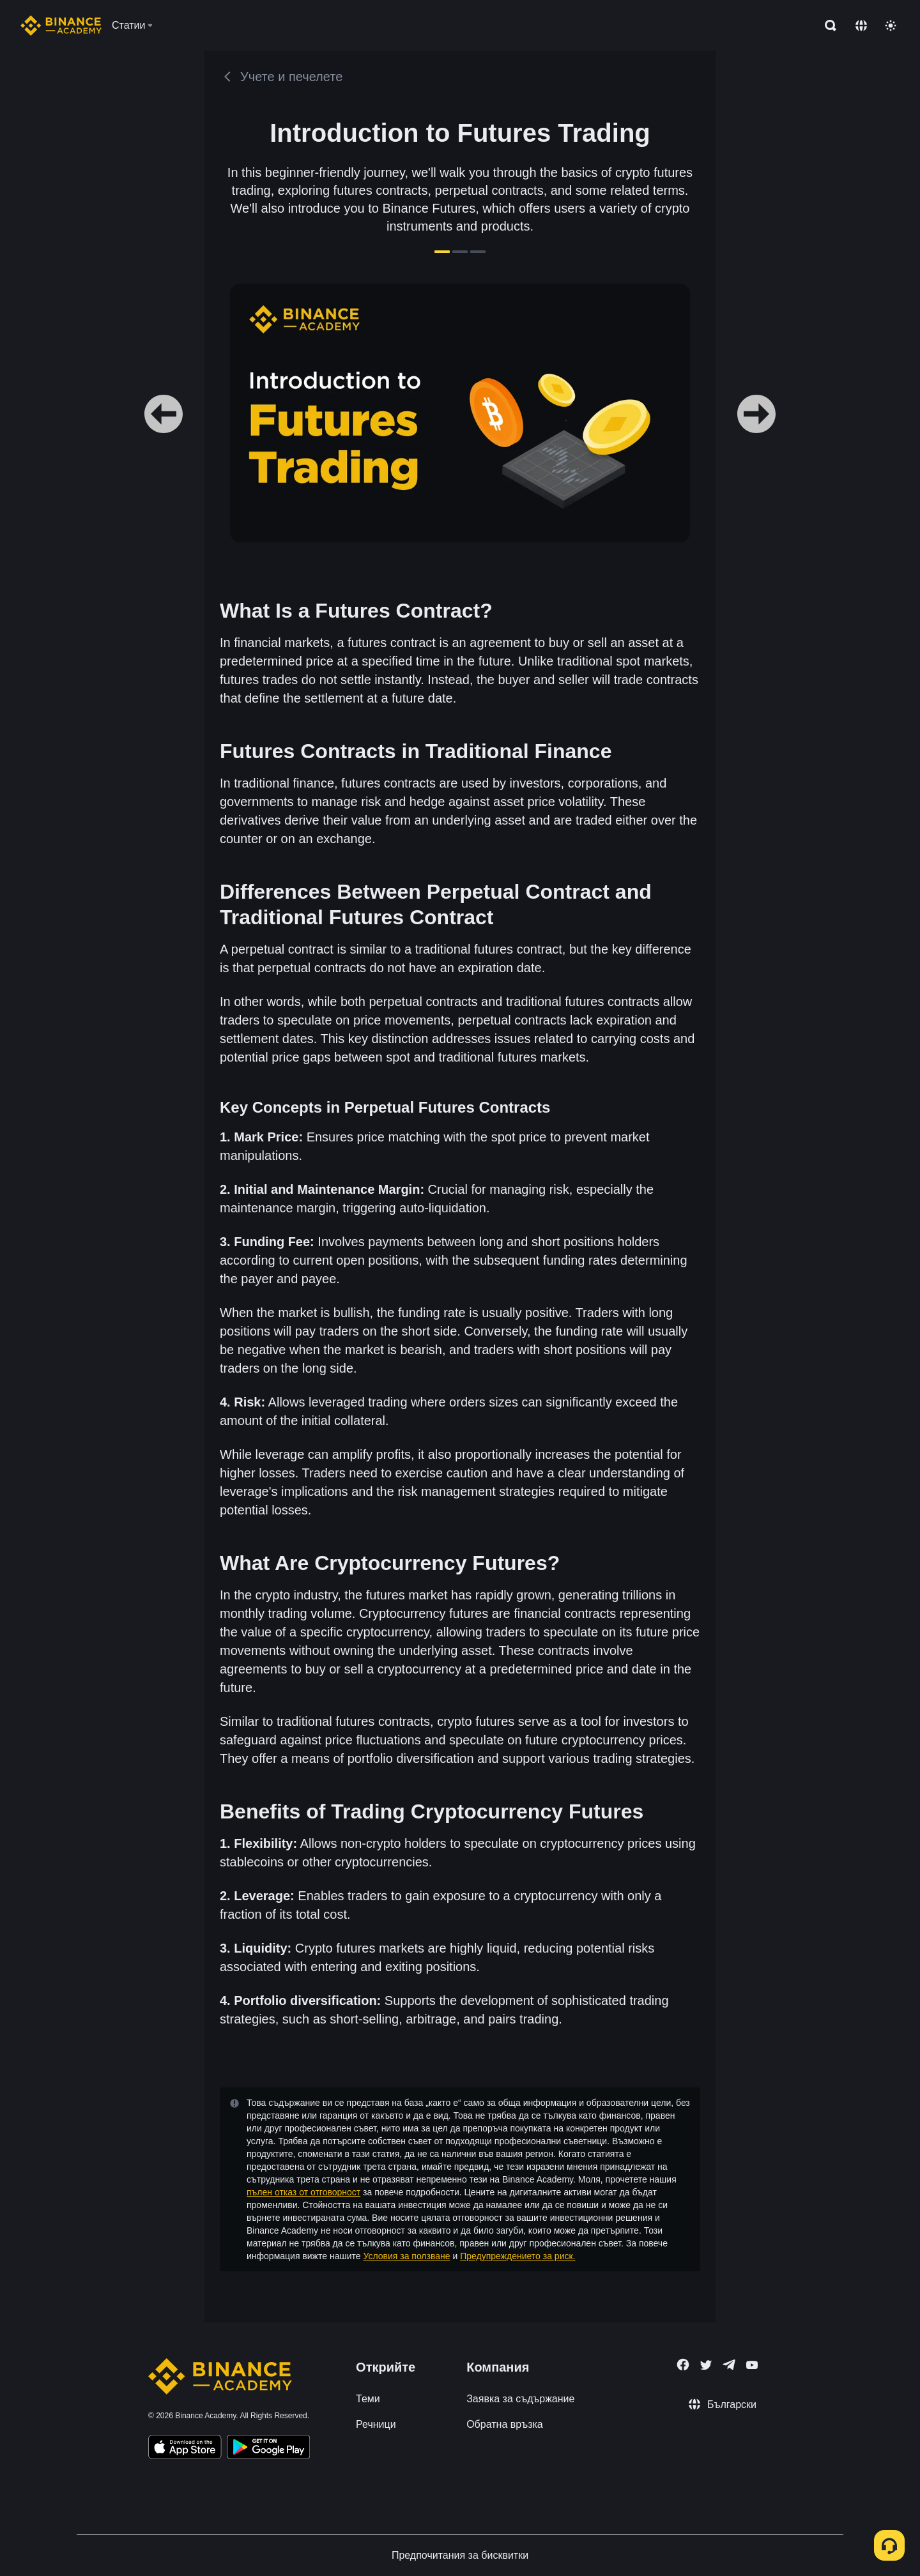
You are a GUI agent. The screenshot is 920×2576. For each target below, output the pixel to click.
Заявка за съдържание (520, 2398)
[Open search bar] (826, 25)
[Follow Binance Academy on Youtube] (752, 2365)
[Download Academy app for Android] (268, 2449)
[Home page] (61, 25)
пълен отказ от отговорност (303, 2192)
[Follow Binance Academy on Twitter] (706, 2365)
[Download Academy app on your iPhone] (185, 2449)
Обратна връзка (504, 2424)
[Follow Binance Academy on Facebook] (683, 2364)
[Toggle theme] (891, 25)
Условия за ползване (406, 2256)
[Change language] (861, 25)
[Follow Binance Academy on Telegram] (729, 2364)
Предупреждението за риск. (517, 2256)
